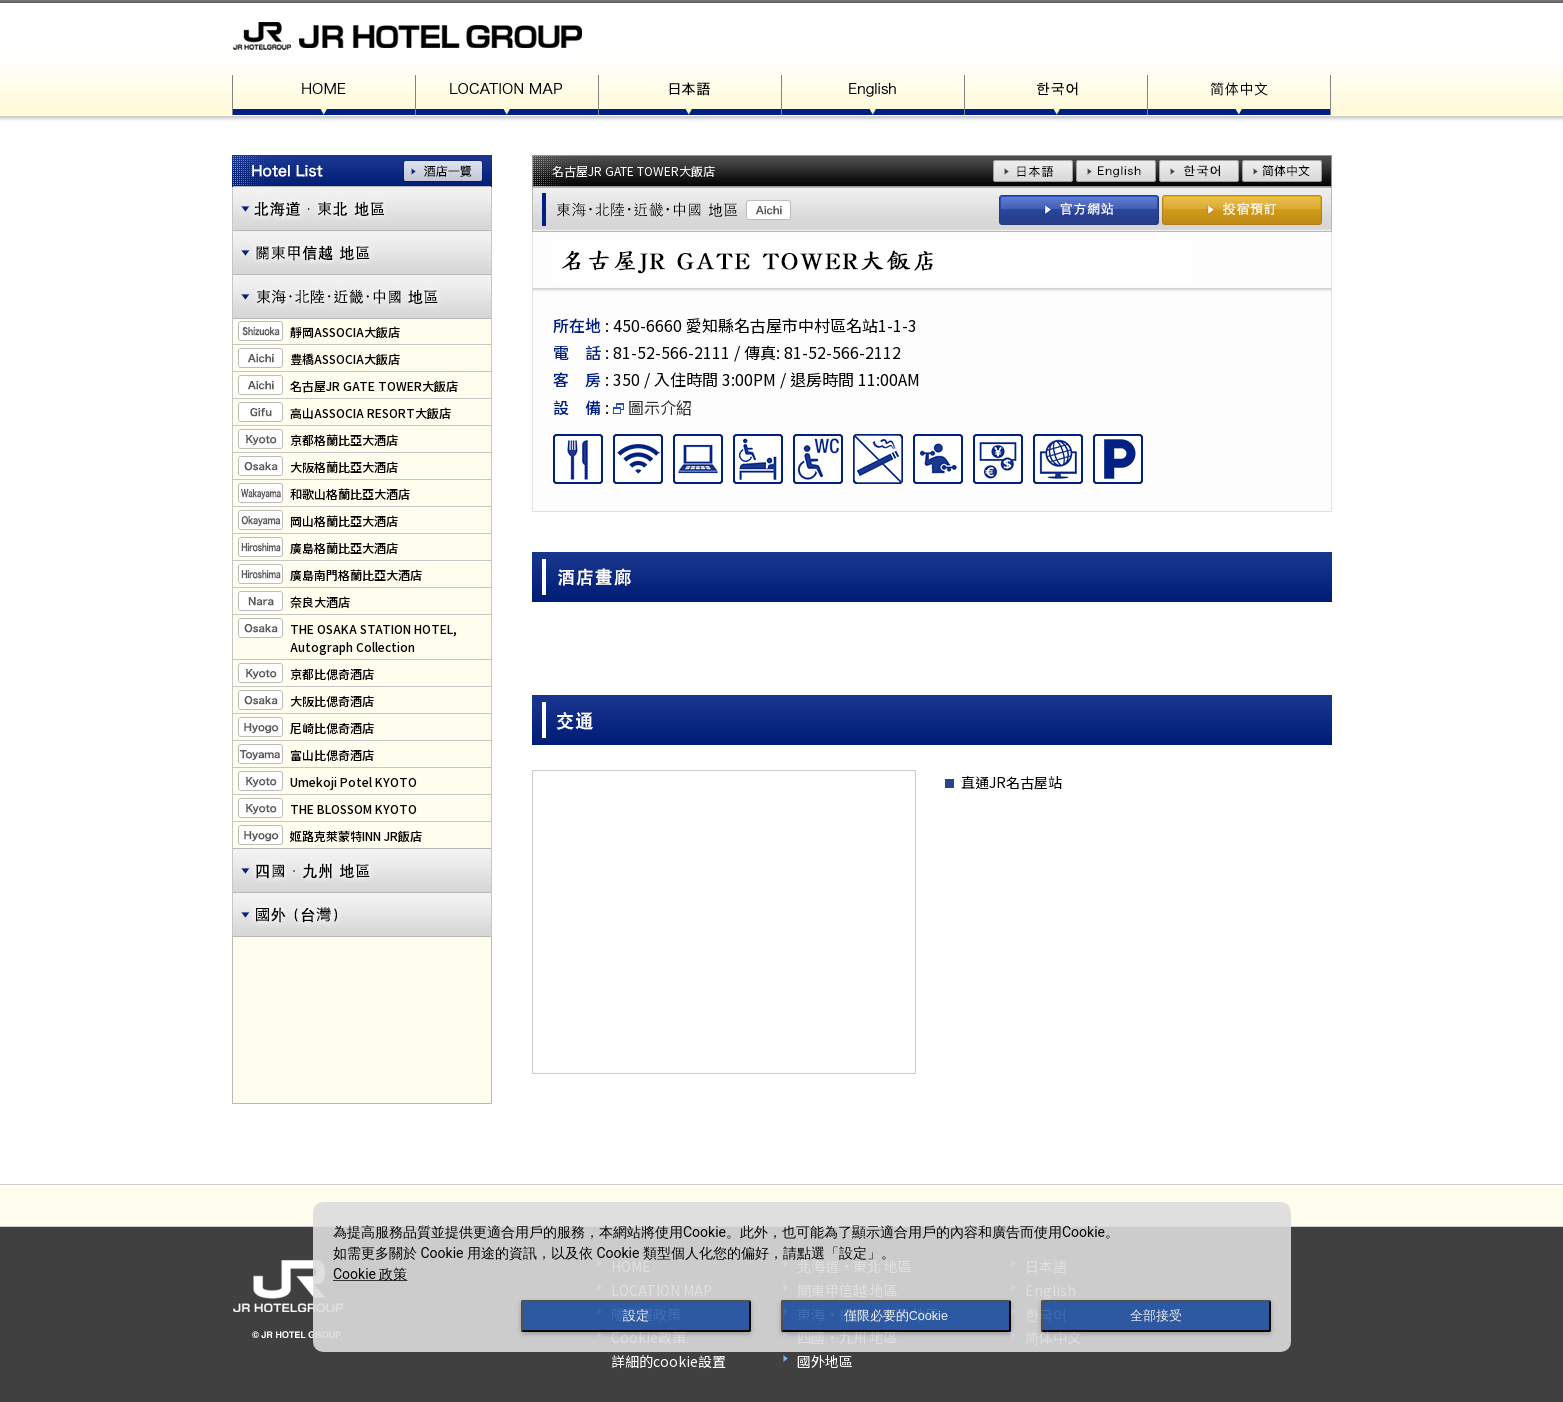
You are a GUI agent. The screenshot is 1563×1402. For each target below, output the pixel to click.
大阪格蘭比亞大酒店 (344, 466)
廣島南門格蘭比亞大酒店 (356, 574)
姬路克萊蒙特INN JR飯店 (356, 835)
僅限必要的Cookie (896, 1316)
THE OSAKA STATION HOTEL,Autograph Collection (373, 637)
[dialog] (802, 1277)
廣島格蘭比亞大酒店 (344, 547)
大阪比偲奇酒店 (332, 700)
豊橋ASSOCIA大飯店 (345, 358)
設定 (636, 1316)
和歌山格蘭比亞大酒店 (350, 493)
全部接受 (1156, 1316)
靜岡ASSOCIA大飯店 (345, 331)
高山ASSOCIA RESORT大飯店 (370, 412)
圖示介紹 (652, 407)
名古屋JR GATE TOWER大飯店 (374, 385)
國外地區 (825, 1361)
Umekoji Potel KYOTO (353, 781)
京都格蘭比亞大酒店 (344, 439)
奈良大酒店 (320, 601)
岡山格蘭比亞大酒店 (344, 520)
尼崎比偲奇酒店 (332, 727)
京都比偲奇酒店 (332, 673)
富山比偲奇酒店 (332, 754)
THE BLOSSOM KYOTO (353, 808)
